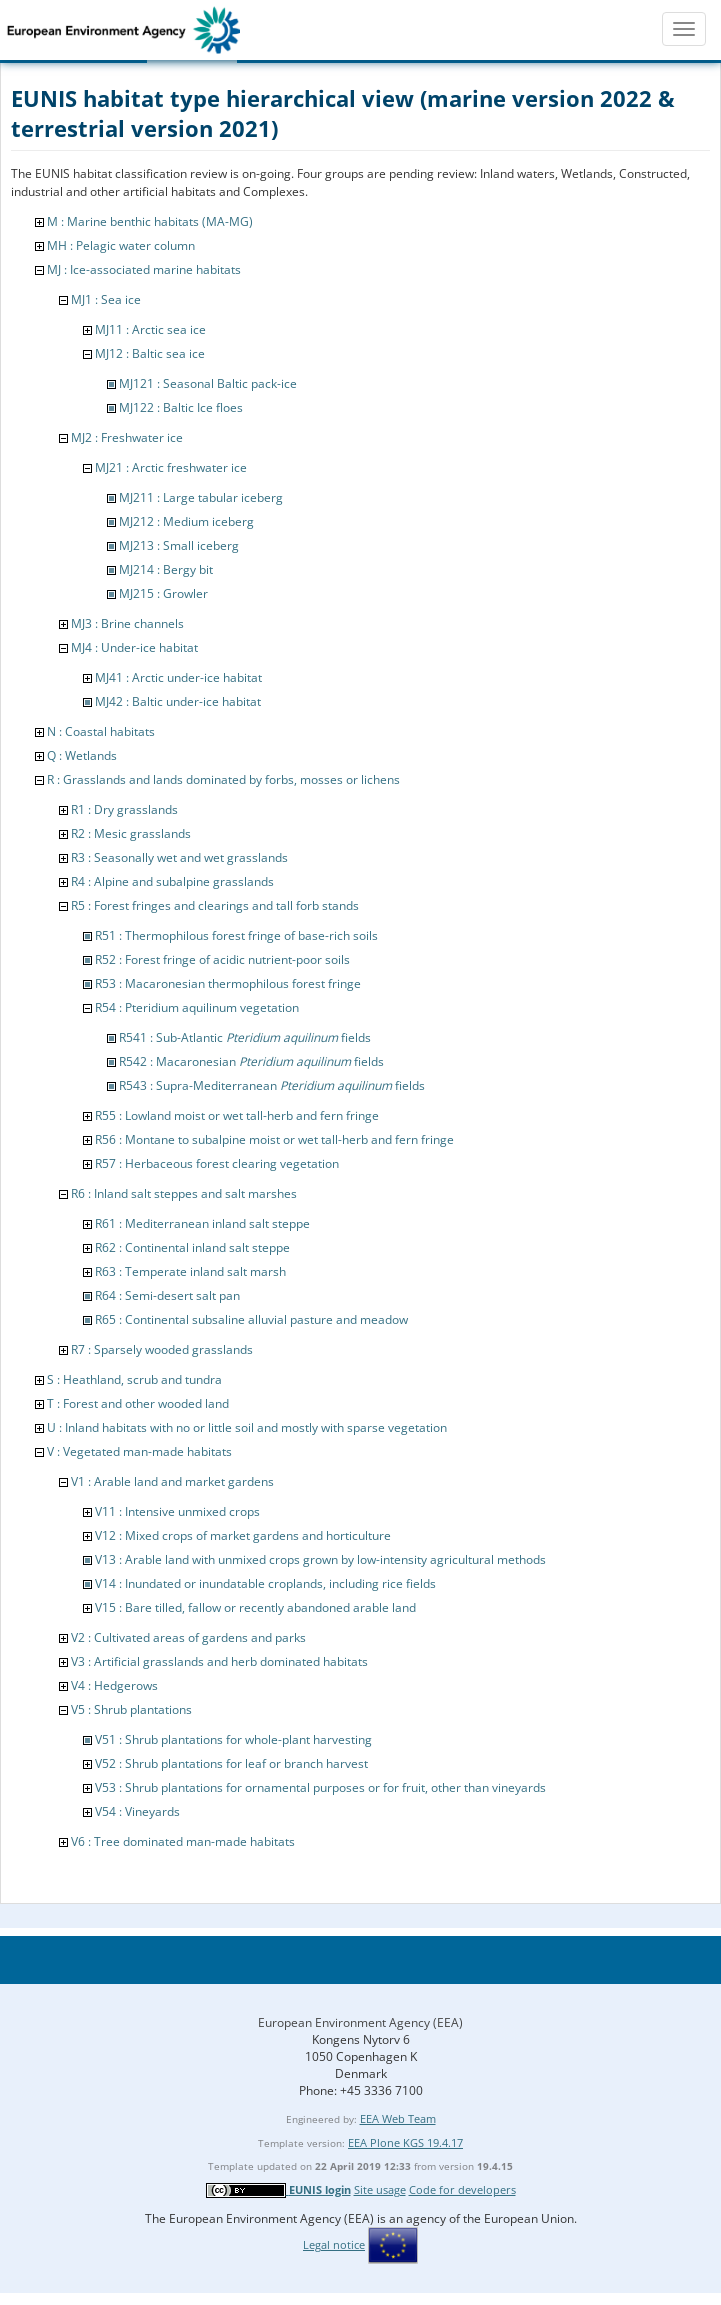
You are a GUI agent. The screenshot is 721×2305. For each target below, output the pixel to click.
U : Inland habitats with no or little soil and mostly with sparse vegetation (247, 1427)
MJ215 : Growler (163, 593)
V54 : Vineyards (137, 1811)
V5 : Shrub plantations (131, 1709)
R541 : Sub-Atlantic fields (245, 1037)
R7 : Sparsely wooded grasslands (162, 1349)
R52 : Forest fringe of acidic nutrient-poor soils (222, 959)
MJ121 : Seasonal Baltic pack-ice (208, 383)
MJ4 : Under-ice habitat (134, 647)
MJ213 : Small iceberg (179, 545)
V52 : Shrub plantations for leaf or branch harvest (231, 1763)
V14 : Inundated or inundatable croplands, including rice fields (265, 1583)
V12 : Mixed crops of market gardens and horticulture (243, 1535)
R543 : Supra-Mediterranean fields (272, 1085)
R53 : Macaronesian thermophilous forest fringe (228, 983)
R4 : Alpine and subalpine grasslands (172, 881)
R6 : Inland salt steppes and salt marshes (184, 1193)
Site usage (380, 2189)
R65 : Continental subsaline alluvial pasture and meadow (251, 1319)
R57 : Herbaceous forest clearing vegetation (217, 1163)
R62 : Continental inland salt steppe (192, 1247)
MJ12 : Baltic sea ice (150, 353)
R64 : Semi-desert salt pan (167, 1295)
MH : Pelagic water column (121, 245)
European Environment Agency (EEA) (360, 2022)
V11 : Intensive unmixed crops (177, 1511)
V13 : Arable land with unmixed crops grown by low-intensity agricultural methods (320, 1559)
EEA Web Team (398, 2118)
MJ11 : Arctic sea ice (150, 329)
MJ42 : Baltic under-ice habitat (178, 701)
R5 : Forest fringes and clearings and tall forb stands (215, 905)
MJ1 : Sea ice (106, 299)
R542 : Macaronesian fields (251, 1061)
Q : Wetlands (82, 755)
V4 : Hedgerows (114, 1685)
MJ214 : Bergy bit (166, 569)
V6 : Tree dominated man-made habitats (183, 1841)
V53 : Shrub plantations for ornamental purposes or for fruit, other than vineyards (320, 1787)
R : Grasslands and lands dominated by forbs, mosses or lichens (223, 779)
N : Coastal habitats (101, 731)
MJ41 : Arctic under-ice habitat (178, 677)
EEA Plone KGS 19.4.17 (405, 2142)
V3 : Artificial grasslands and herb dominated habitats (219, 1661)
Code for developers (462, 2189)
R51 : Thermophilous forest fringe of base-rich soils (236, 935)
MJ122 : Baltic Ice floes (181, 407)
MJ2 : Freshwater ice (127, 437)
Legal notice (334, 2244)
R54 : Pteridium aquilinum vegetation (197, 1007)
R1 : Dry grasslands (124, 809)
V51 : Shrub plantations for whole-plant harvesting (233, 1739)
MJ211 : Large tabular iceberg (201, 497)
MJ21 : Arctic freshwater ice (171, 467)
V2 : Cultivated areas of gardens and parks (188, 1637)
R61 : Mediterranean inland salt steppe (202, 1223)
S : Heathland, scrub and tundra (134, 1379)
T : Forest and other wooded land (138, 1403)
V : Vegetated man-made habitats (139, 1451)
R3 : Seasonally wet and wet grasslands (179, 857)
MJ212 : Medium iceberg (186, 521)
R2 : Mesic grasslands (131, 833)
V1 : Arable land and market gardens (172, 1481)
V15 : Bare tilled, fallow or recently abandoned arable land (255, 1607)
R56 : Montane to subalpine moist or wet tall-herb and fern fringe (274, 1139)
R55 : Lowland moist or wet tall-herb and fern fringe (237, 1115)
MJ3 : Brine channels (127, 623)
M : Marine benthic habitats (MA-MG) (150, 221)
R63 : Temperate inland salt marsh (190, 1271)
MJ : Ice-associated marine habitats (144, 269)
